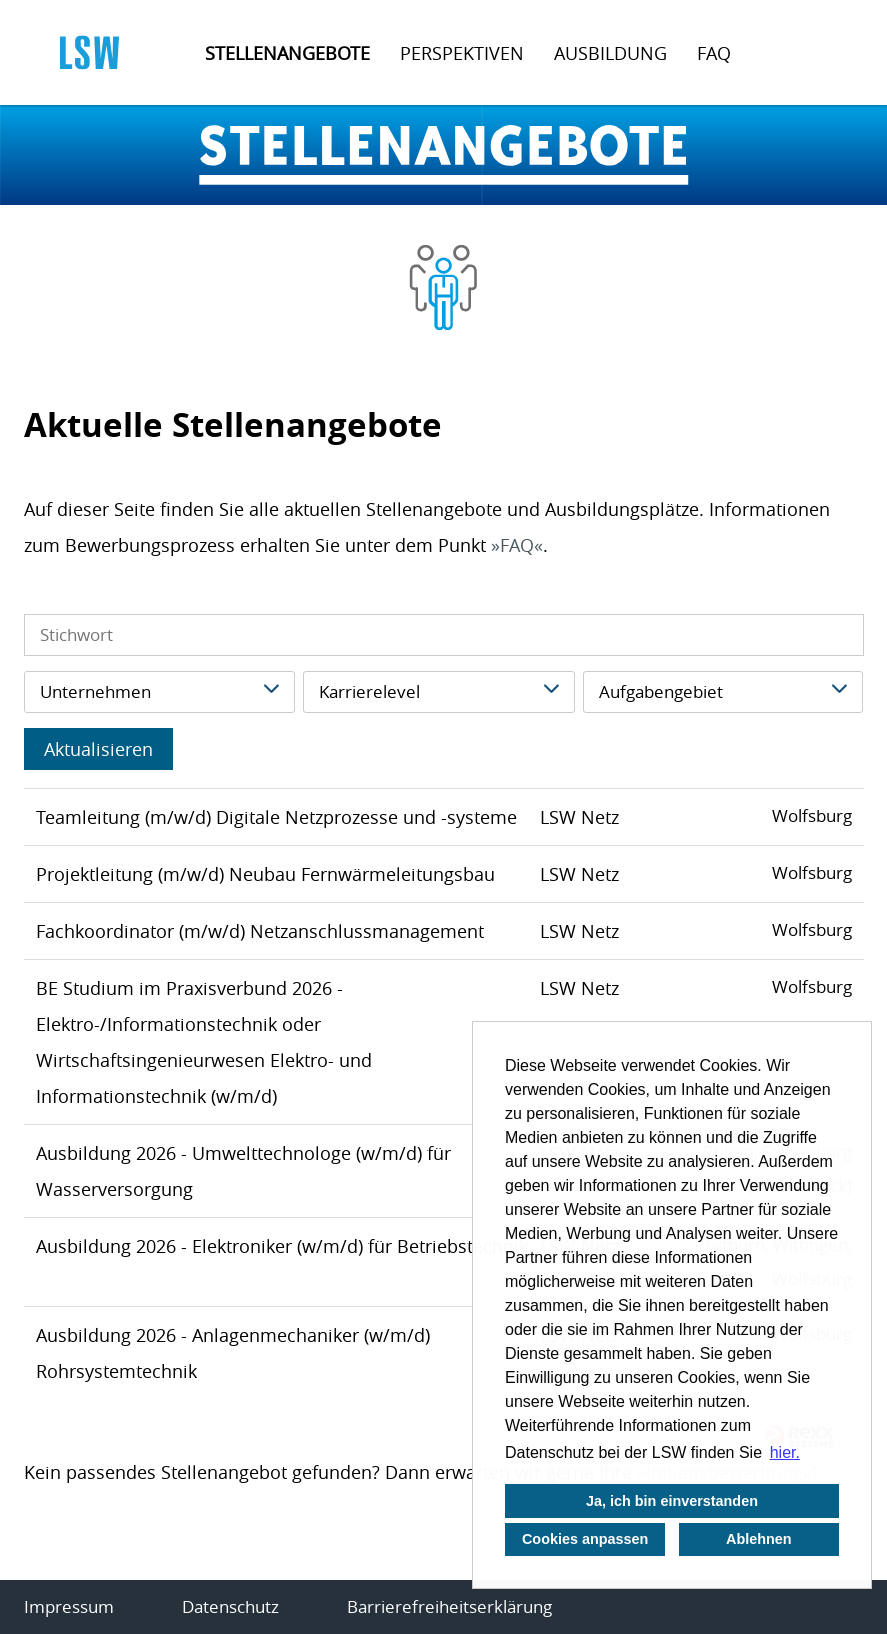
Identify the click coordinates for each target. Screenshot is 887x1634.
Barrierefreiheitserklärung (449, 1606)
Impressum (69, 1606)
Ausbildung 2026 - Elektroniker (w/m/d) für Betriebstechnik (282, 1246)
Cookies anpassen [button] (585, 1539)
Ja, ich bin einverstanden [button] (672, 1501)
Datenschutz (230, 1606)
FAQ (714, 53)
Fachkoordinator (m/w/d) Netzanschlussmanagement (260, 931)
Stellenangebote (287, 53)
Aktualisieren (98, 749)
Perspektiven (462, 53)
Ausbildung (610, 53)
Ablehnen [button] (759, 1539)
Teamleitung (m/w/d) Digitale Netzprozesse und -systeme (276, 817)
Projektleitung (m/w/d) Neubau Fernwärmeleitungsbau (265, 874)
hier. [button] (785, 1452)
